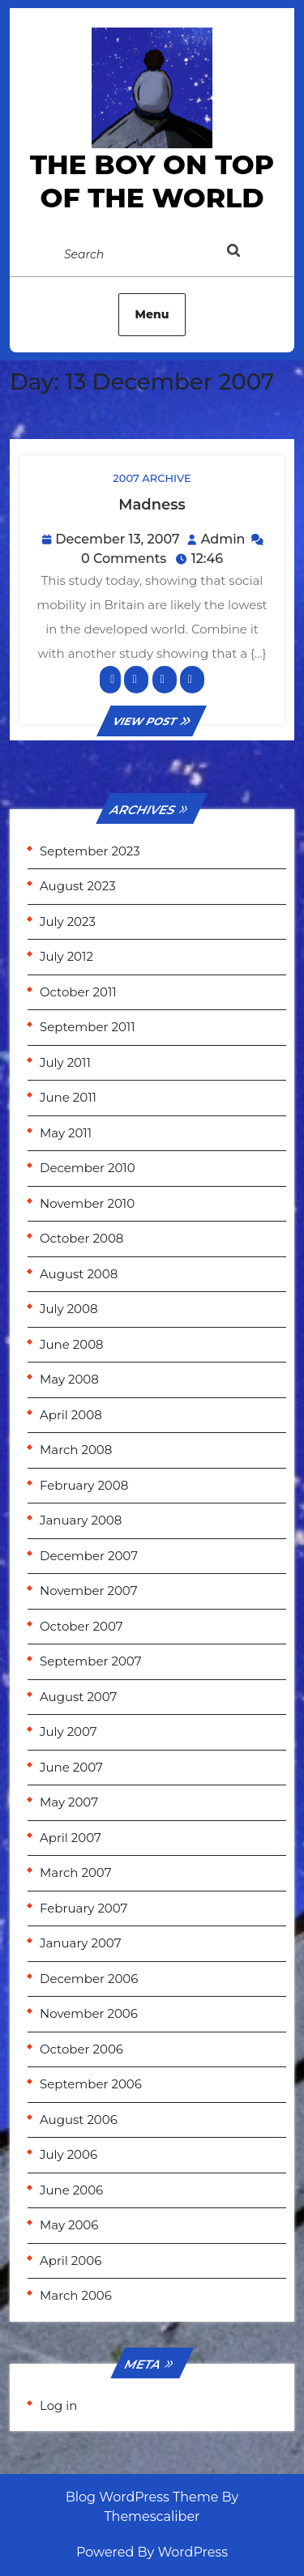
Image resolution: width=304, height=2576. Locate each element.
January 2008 (81, 1520)
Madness (152, 505)
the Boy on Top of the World (152, 181)
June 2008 (72, 1344)
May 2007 (69, 1802)
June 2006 (71, 2190)
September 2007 (90, 1661)
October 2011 (78, 992)
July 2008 (69, 1308)
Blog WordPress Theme (142, 2497)
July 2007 (68, 1731)
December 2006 (89, 1978)
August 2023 (78, 885)
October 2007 (81, 1626)
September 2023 (90, 851)
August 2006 (79, 2119)
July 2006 (68, 2154)
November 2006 (89, 2013)
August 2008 (79, 1274)
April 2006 (70, 2260)
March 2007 (75, 1872)
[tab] (250, 253)
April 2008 (71, 1414)
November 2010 (87, 1203)
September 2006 (91, 2084)
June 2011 (68, 1097)
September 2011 (87, 1026)
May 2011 (66, 1133)
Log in (59, 2405)
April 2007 (70, 1837)
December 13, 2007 (117, 539)
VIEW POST (152, 720)
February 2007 (83, 1908)
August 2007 (78, 1696)
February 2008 (84, 1485)
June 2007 (71, 1767)
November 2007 (89, 1590)
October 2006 (81, 2049)
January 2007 (80, 1943)
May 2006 (69, 2225)
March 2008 (76, 1449)
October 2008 (81, 1238)
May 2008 (69, 1379)
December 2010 (87, 1167)
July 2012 (66, 956)
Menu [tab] (152, 314)
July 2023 (68, 921)
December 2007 (89, 1555)
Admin (223, 539)
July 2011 (65, 1062)
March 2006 (76, 2295)
